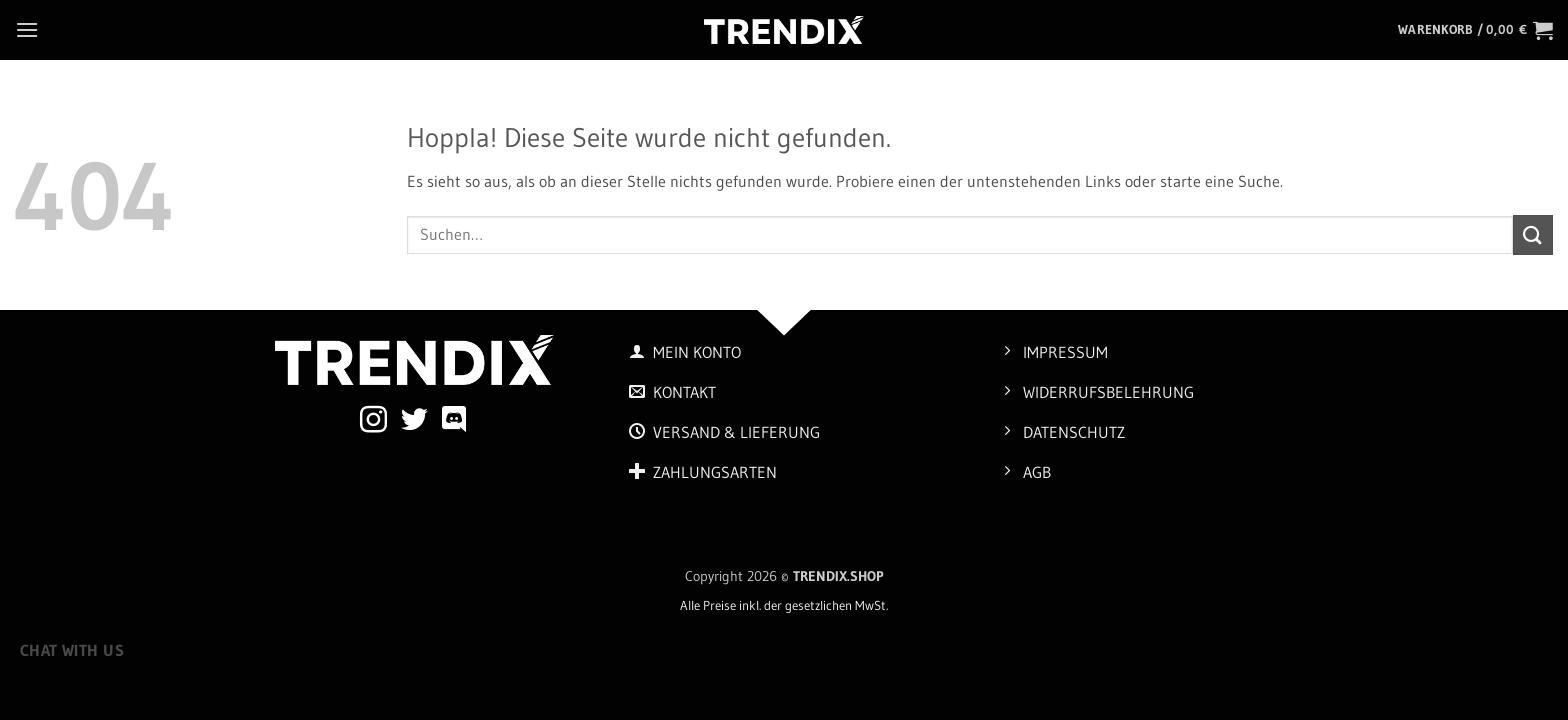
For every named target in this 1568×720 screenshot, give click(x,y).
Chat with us (72, 650)
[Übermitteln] (1533, 234)
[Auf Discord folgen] (454, 422)
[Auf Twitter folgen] (414, 422)
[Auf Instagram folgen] (373, 422)
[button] (27, 29)
